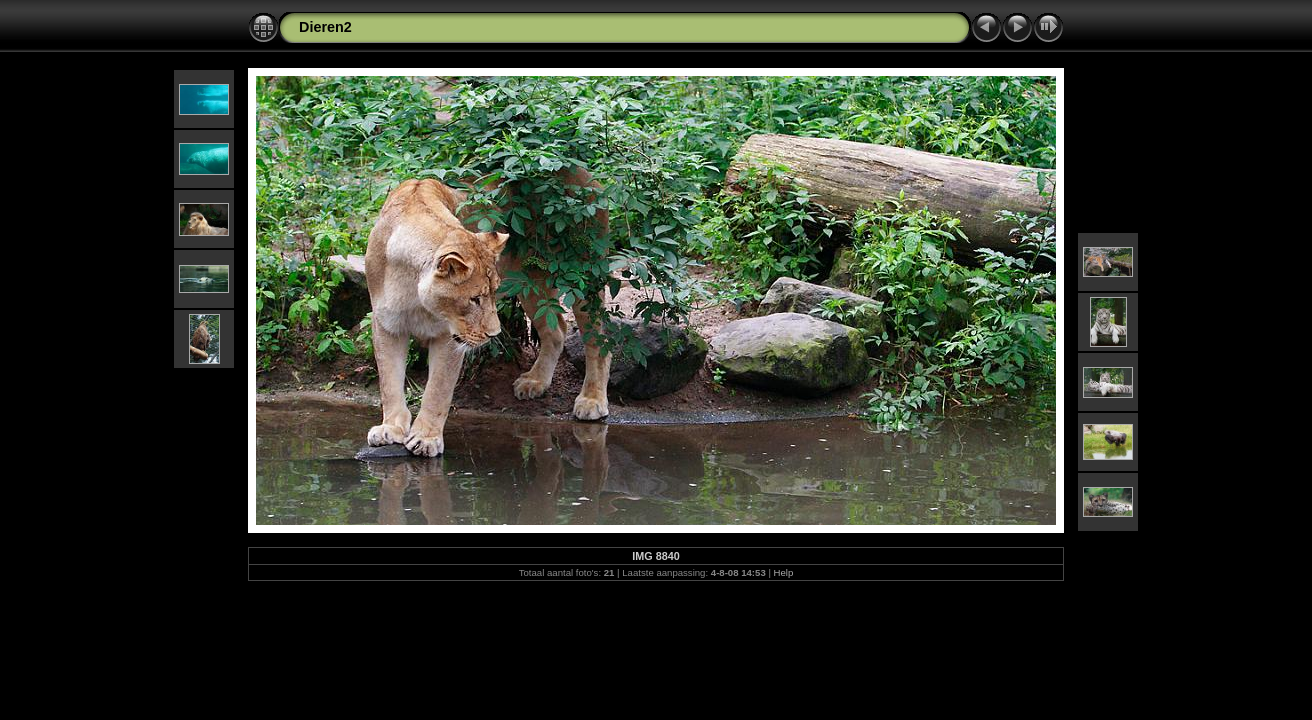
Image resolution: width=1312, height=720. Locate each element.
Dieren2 (325, 27)
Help (784, 572)
